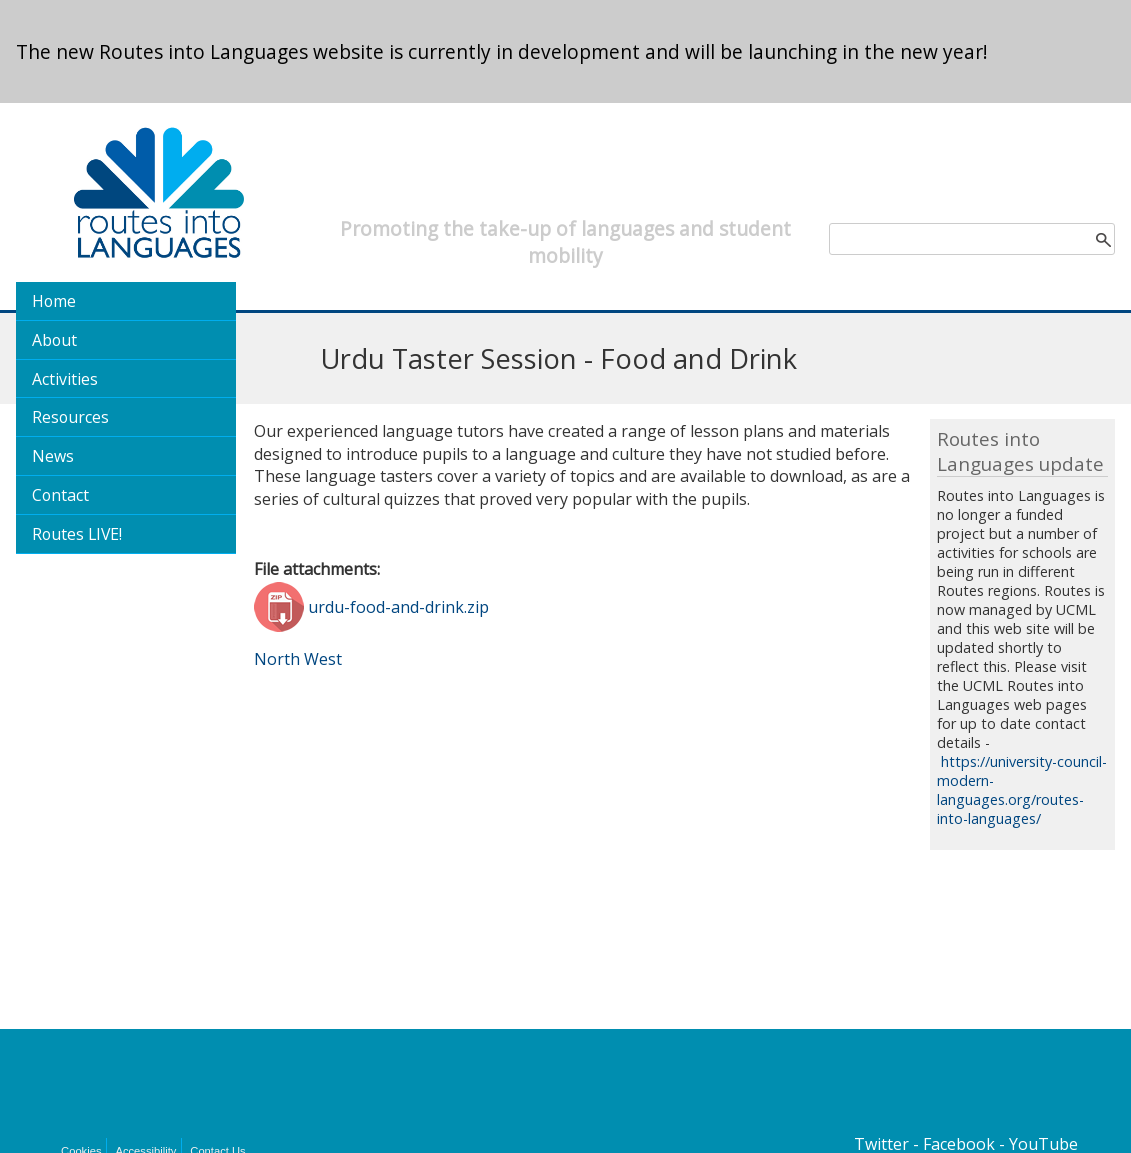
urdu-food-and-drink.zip (398, 607)
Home (54, 301)
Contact (60, 495)
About (54, 340)
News (53, 456)
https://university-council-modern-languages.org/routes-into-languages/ (1022, 790)
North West (298, 659)
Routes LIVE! (77, 534)
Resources (70, 417)
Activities (65, 379)
